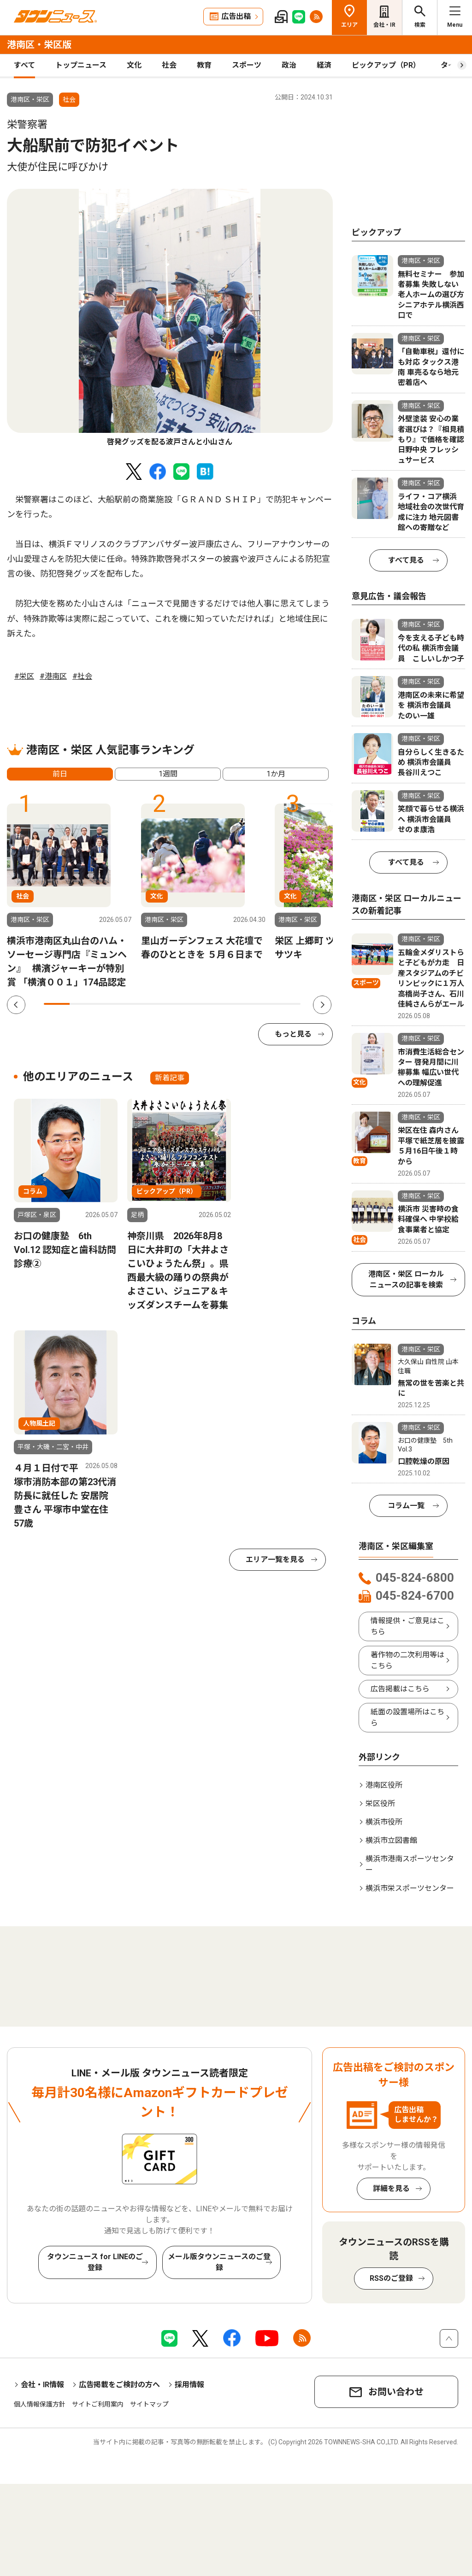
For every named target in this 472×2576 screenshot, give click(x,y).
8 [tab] (236, 1004)
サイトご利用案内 (98, 2404)
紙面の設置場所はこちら (407, 1717)
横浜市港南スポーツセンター (410, 1864)
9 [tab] (262, 1004)
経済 (324, 65)
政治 (289, 65)
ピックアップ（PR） (386, 65)
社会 (169, 65)
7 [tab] (211, 1004)
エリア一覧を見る (275, 1559)
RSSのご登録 (391, 2278)
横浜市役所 (384, 1822)
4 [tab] (134, 1004)
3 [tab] (108, 1004)
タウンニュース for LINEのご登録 (95, 2262)
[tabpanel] (170, 318)
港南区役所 (384, 1785)
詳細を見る (391, 2188)
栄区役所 (380, 1803)
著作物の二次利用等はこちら (407, 1660)
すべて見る (406, 560)
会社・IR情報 (42, 2384)
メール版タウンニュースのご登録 (219, 2262)
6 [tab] (185, 1004)
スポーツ (246, 65)
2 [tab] (82, 1004)
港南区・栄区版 (39, 44)
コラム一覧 (406, 1505)
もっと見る (293, 1034)
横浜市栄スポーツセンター (410, 1888)
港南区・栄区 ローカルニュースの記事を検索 (406, 1279)
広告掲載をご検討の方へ (119, 2384)
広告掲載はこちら (400, 1688)
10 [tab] (288, 1004)
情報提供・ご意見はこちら (407, 1626)
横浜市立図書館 (391, 1840)
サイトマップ (149, 2404)
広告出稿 (236, 16)
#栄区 (24, 676)
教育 (204, 65)
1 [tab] (57, 1004)
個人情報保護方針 (39, 2404)
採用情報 (189, 2384)
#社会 (82, 676)
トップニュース (80, 65)
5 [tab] (159, 1004)
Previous (16, 1005)
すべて (24, 65)
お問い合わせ (396, 2391)
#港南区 (53, 676)
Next (322, 1005)
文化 (134, 65)
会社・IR (384, 25)
